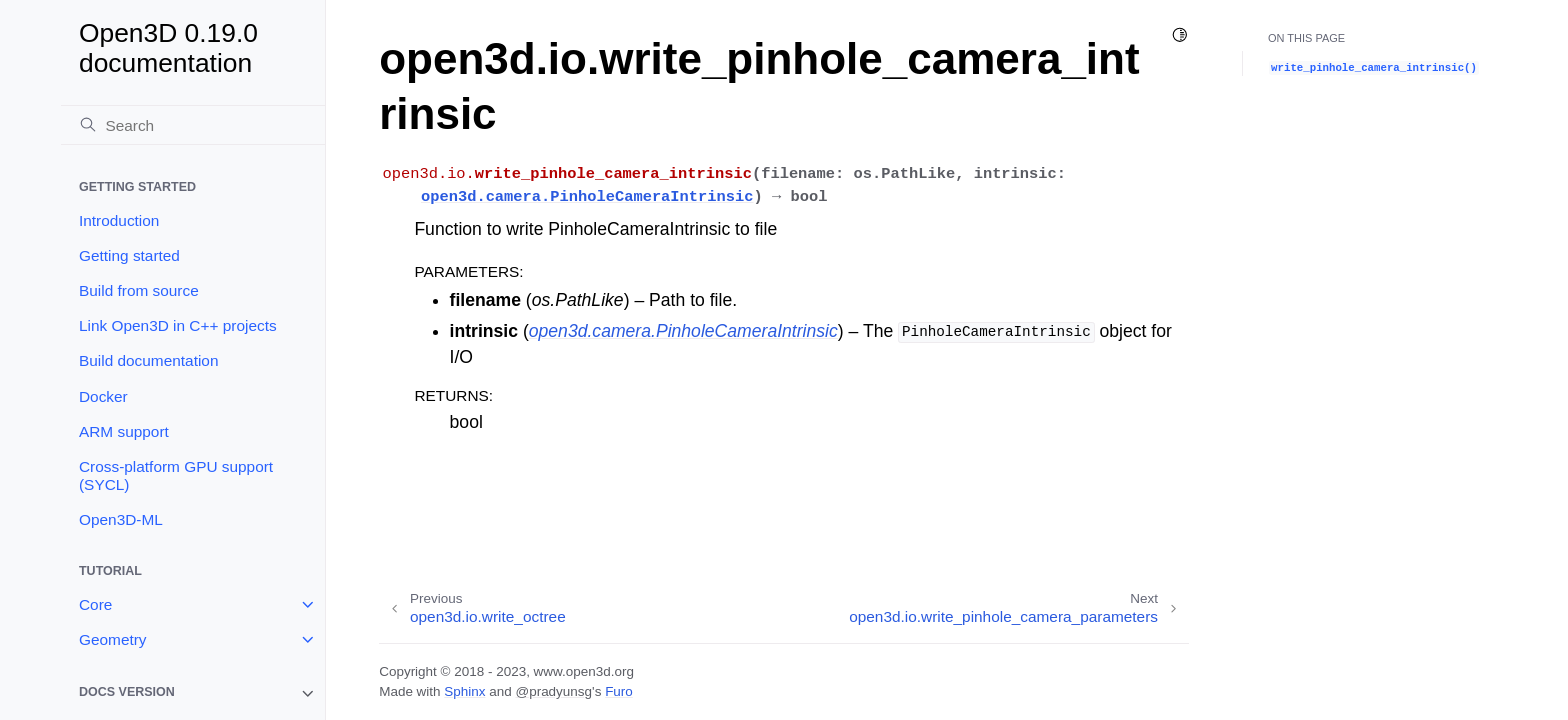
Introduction (119, 220)
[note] (193, 693)
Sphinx (464, 691)
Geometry (113, 639)
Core (95, 604)
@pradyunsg (553, 691)
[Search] (193, 125)
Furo (619, 691)
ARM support (124, 431)
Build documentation (148, 360)
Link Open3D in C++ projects (178, 325)
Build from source (139, 290)
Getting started (129, 255)
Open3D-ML (121, 519)
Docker (103, 396)
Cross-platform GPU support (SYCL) (176, 475)
